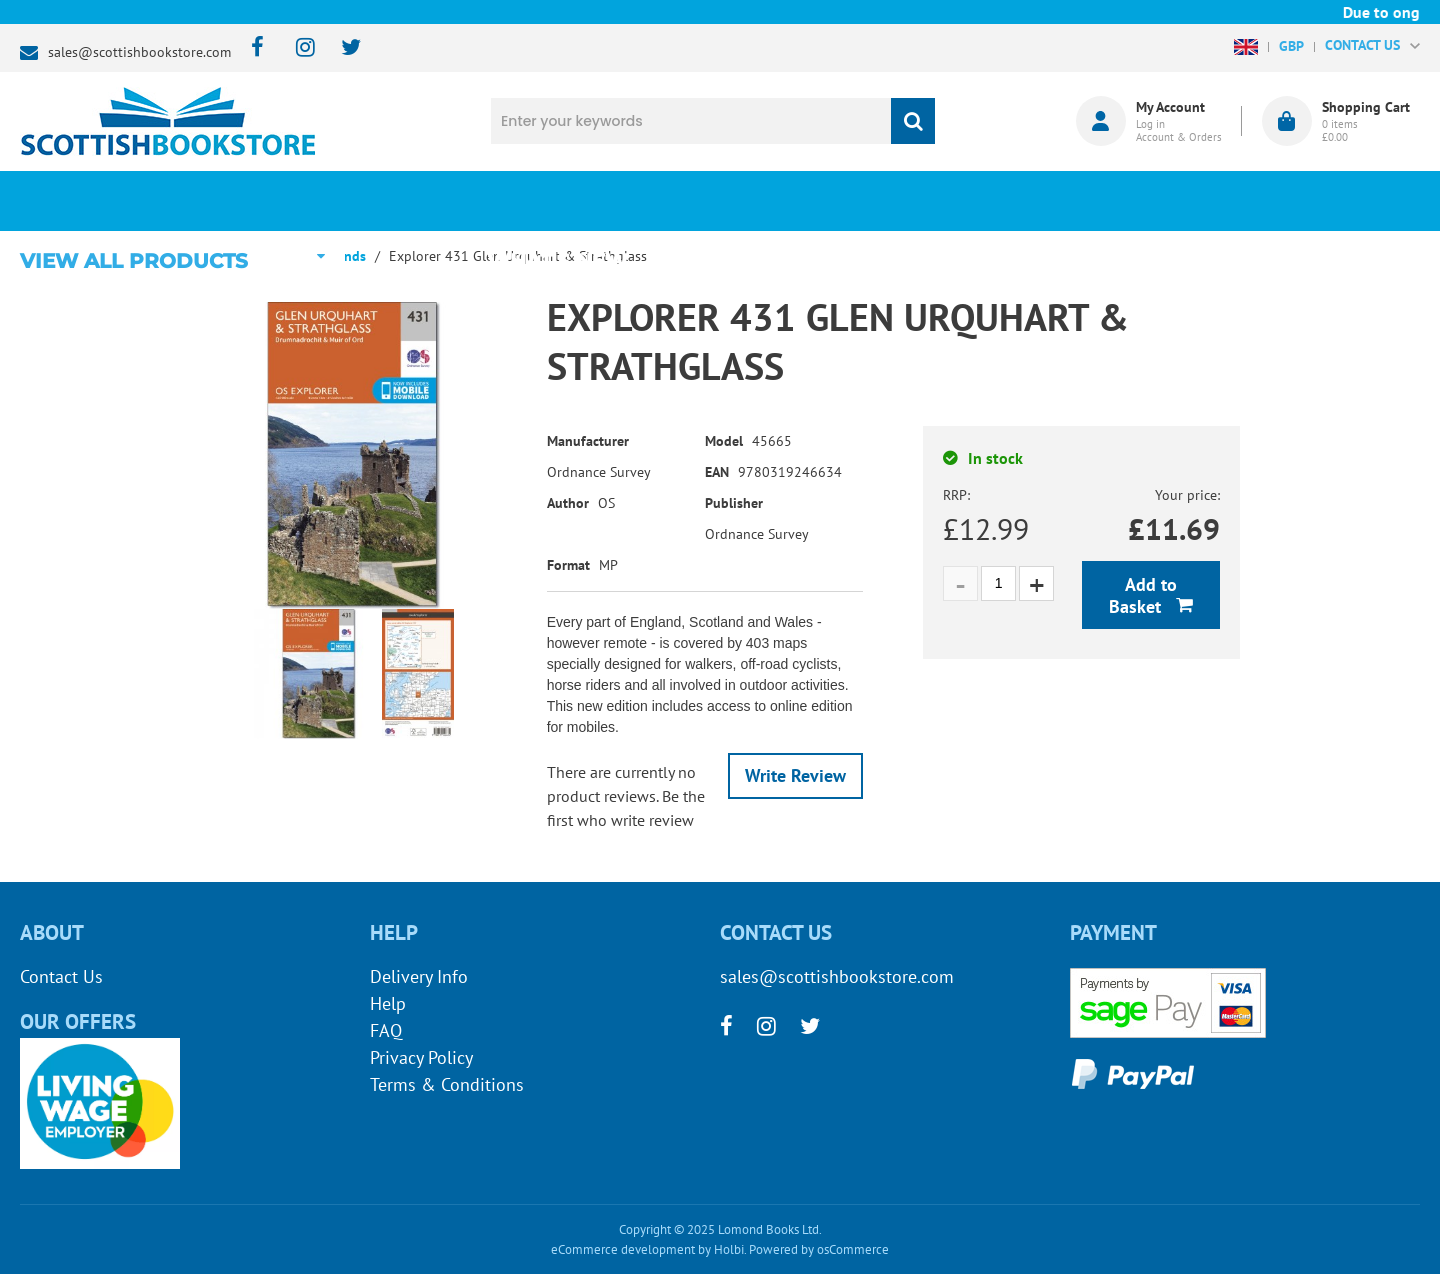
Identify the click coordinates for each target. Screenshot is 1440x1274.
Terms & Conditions (447, 1084)
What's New (570, 201)
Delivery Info (419, 976)
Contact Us (61, 976)
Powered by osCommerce (819, 1249)
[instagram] (296, 48)
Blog (813, 201)
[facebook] (251, 48)
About (1055, 201)
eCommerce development (623, 1249)
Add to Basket (1143, 595)
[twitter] (341, 48)
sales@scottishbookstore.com (139, 52)
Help (388, 1003)
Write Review (795, 775)
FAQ (386, 1030)
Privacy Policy (421, 1057)
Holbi (729, 1249)
